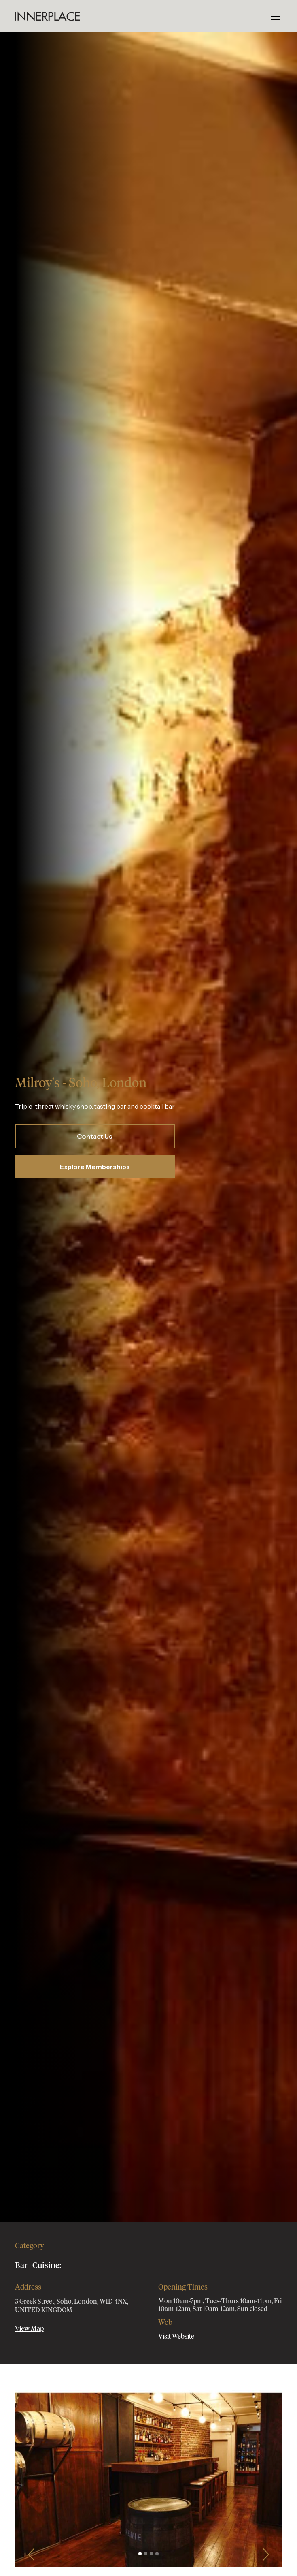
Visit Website (176, 2336)
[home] (47, 16)
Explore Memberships (95, 1167)
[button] (274, 16)
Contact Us (94, 1136)
